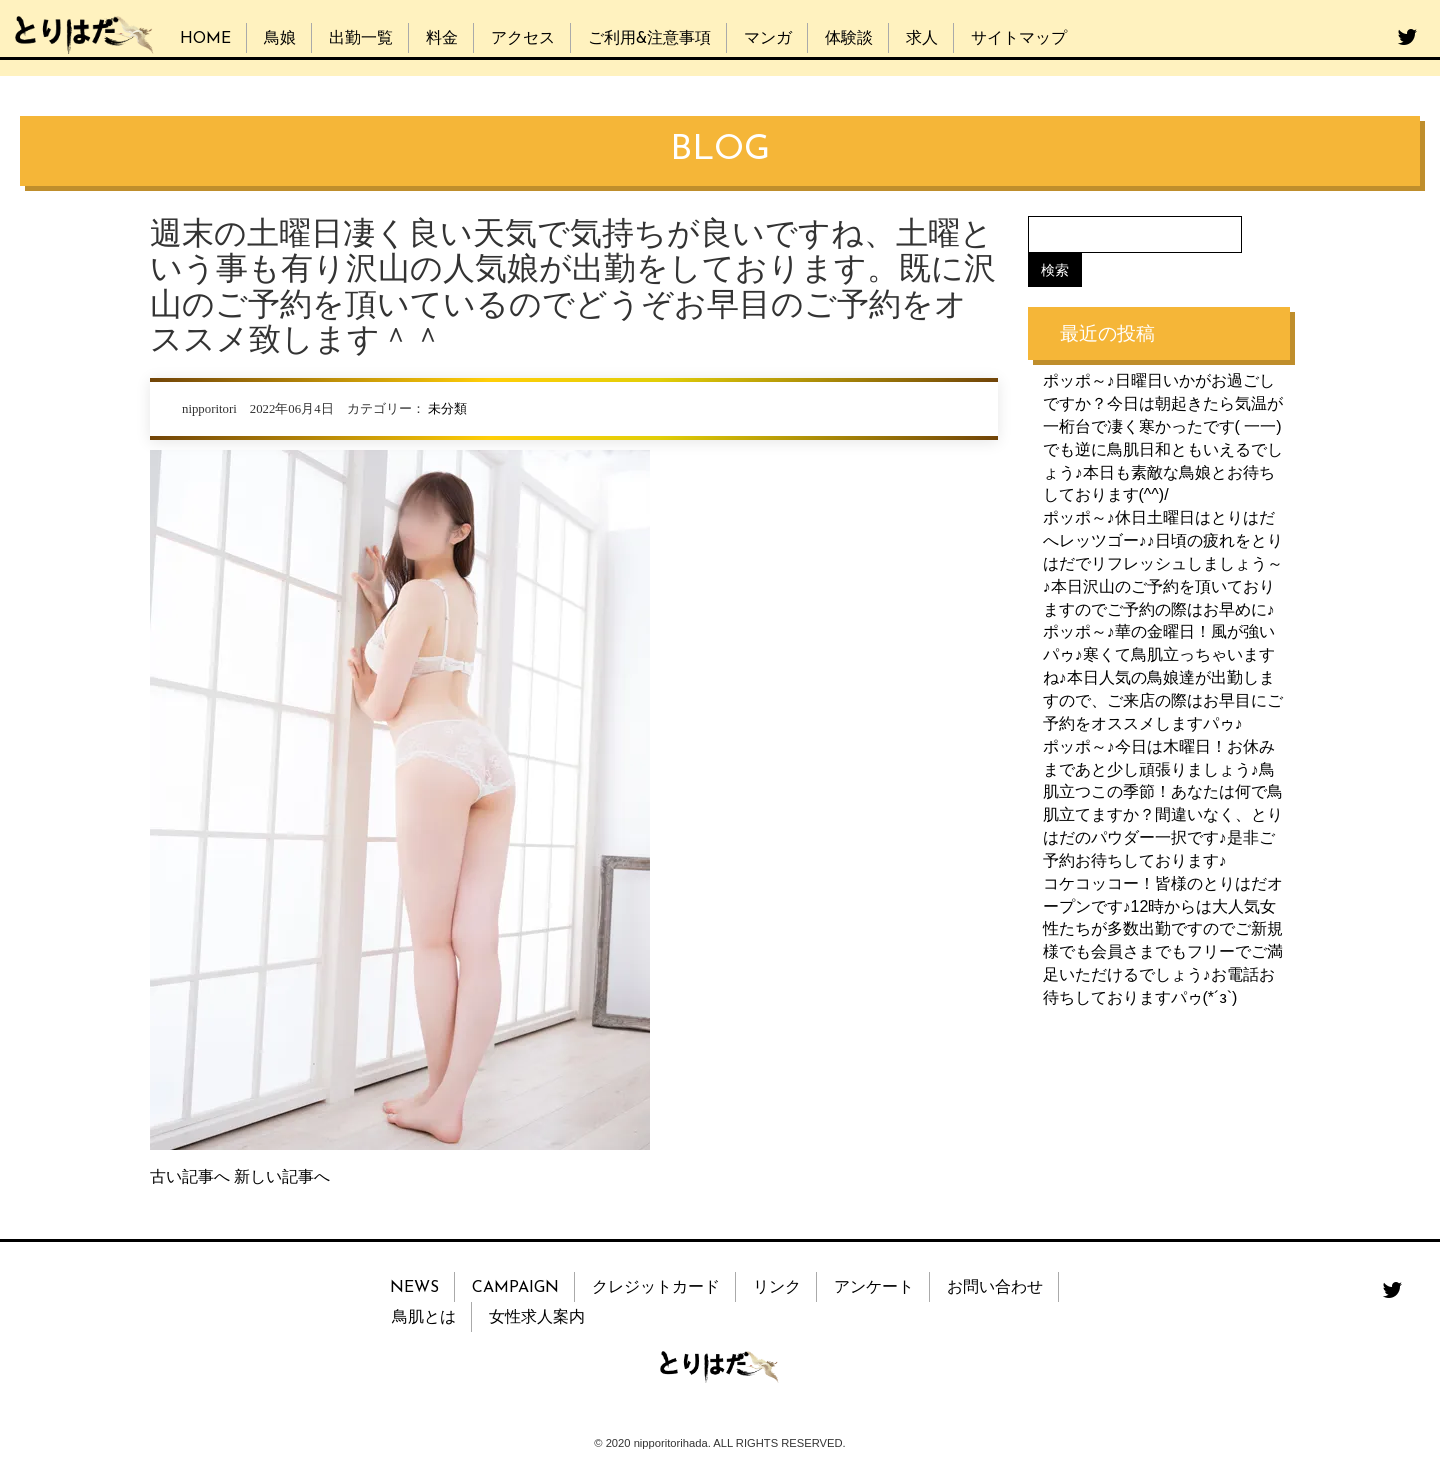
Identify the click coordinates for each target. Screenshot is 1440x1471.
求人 (922, 39)
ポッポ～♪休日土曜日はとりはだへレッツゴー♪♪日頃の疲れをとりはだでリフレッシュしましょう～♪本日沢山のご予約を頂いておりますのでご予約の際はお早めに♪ (1163, 563)
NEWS (414, 1288)
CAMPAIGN (515, 1288)
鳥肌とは (424, 1318)
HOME (205, 39)
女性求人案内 (537, 1318)
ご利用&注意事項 (649, 39)
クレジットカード (656, 1288)
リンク (777, 1288)
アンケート (874, 1288)
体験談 (849, 39)
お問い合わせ (995, 1288)
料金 (442, 39)
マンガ (768, 39)
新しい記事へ (282, 1176)
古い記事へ (190, 1176)
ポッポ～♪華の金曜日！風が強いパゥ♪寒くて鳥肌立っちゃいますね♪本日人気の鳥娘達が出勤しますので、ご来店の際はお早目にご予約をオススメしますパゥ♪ (1163, 677)
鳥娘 (280, 39)
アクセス (523, 39)
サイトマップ (1019, 39)
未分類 (447, 409)
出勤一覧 (361, 39)
